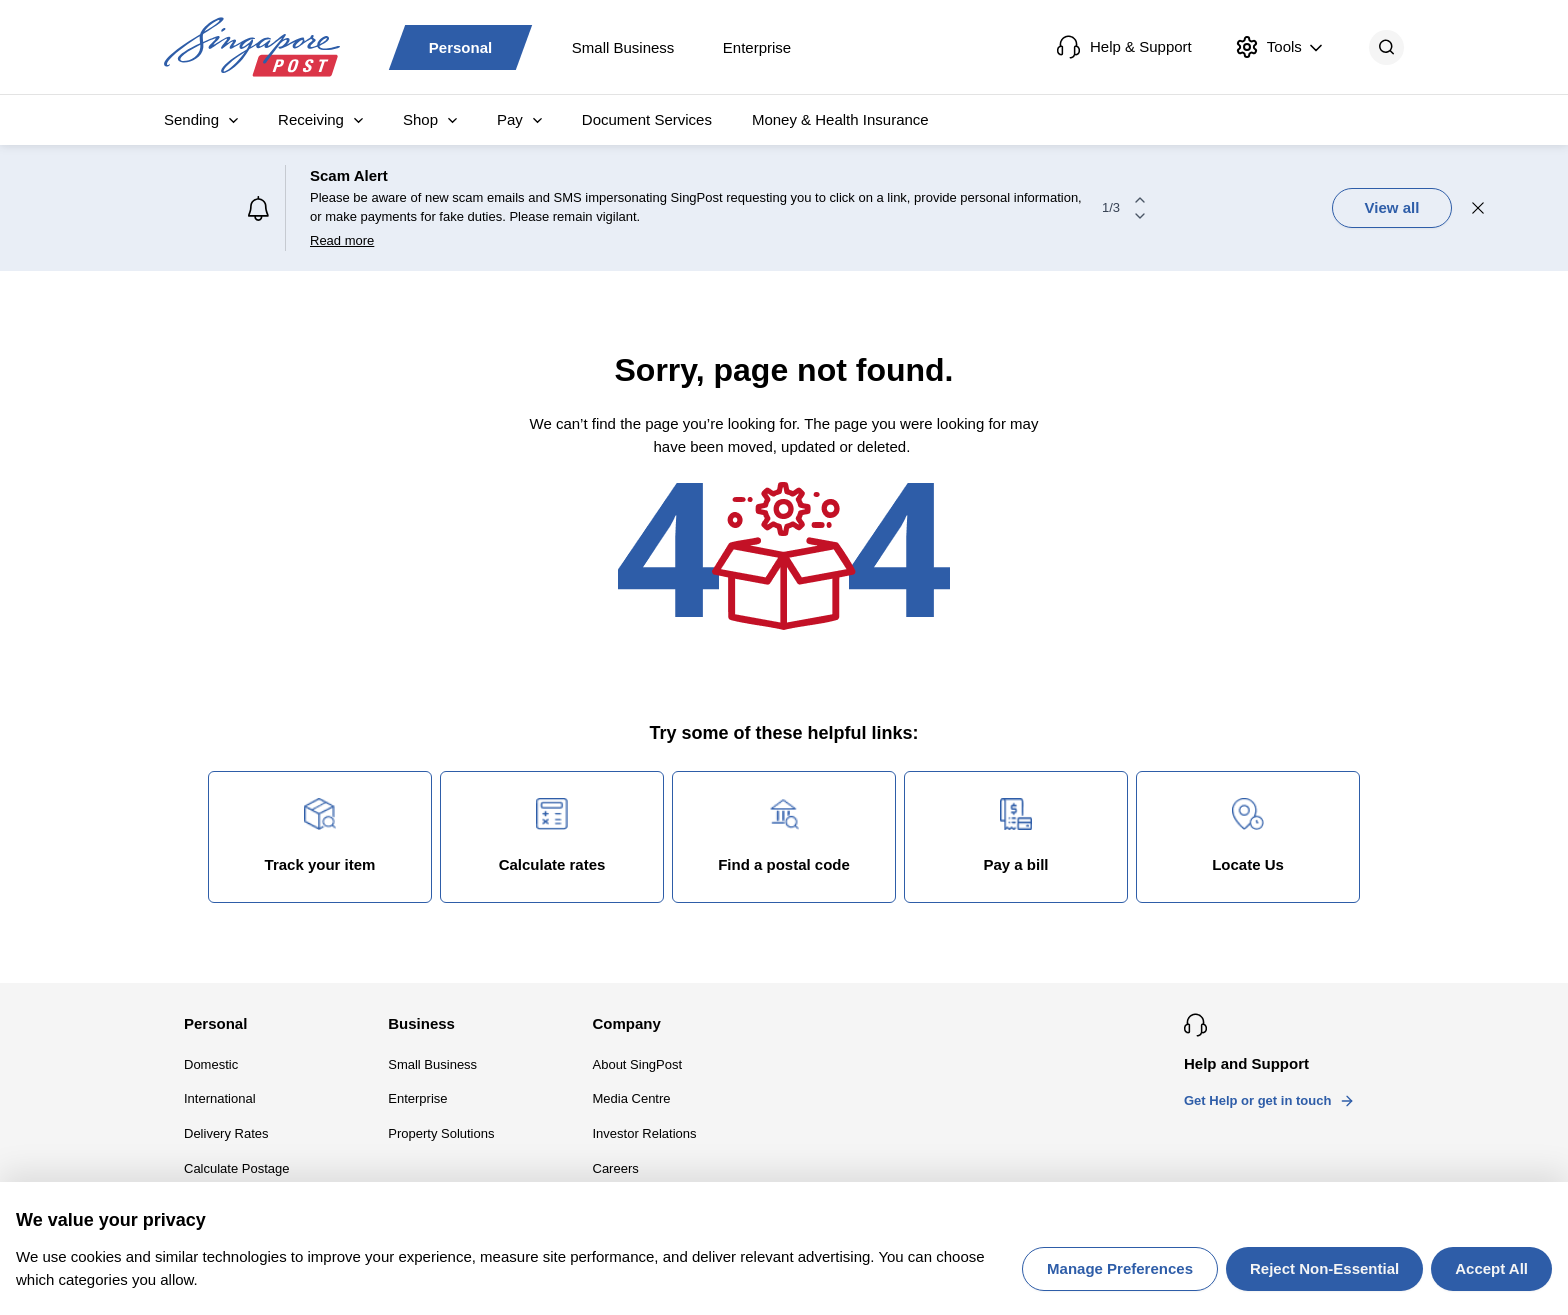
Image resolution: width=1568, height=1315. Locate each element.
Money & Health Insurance (840, 119)
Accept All (1491, 1268)
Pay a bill (1015, 835)
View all (1392, 207)
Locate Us (1248, 835)
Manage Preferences (1120, 1268)
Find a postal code (784, 835)
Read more (342, 240)
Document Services (647, 119)
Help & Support (1124, 47)
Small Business (623, 46)
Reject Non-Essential (1324, 1268)
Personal (460, 46)
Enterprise (757, 46)
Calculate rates (552, 835)
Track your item (320, 835)
